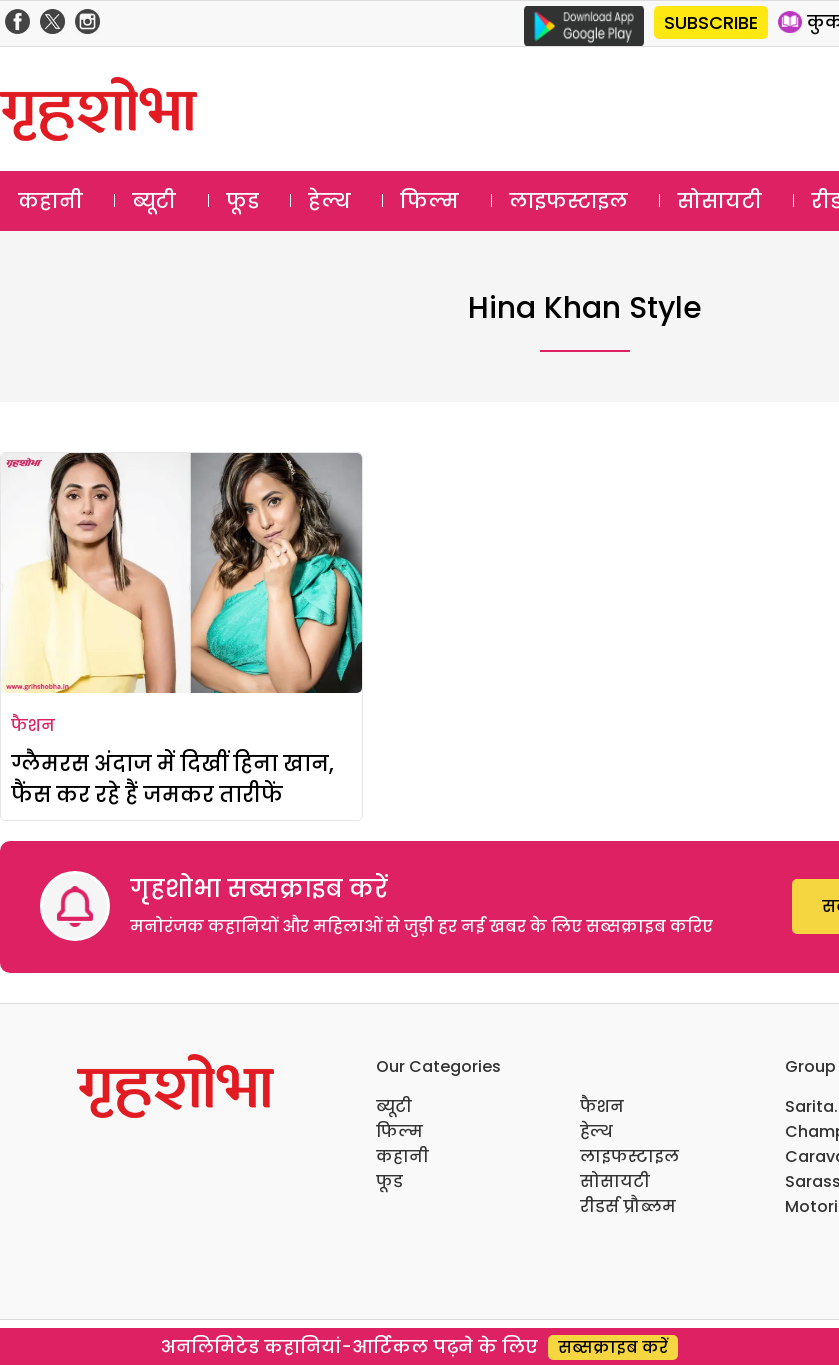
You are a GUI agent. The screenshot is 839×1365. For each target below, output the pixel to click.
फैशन (33, 725)
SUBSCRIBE (711, 22)
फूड (242, 201)
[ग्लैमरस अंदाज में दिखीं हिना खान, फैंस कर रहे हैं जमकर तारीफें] (181, 573)
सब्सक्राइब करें (613, 1347)
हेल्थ (329, 201)
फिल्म (429, 201)
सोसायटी (719, 201)
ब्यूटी (154, 201)
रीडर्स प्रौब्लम (628, 1206)
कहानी (50, 201)
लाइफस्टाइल (568, 201)
